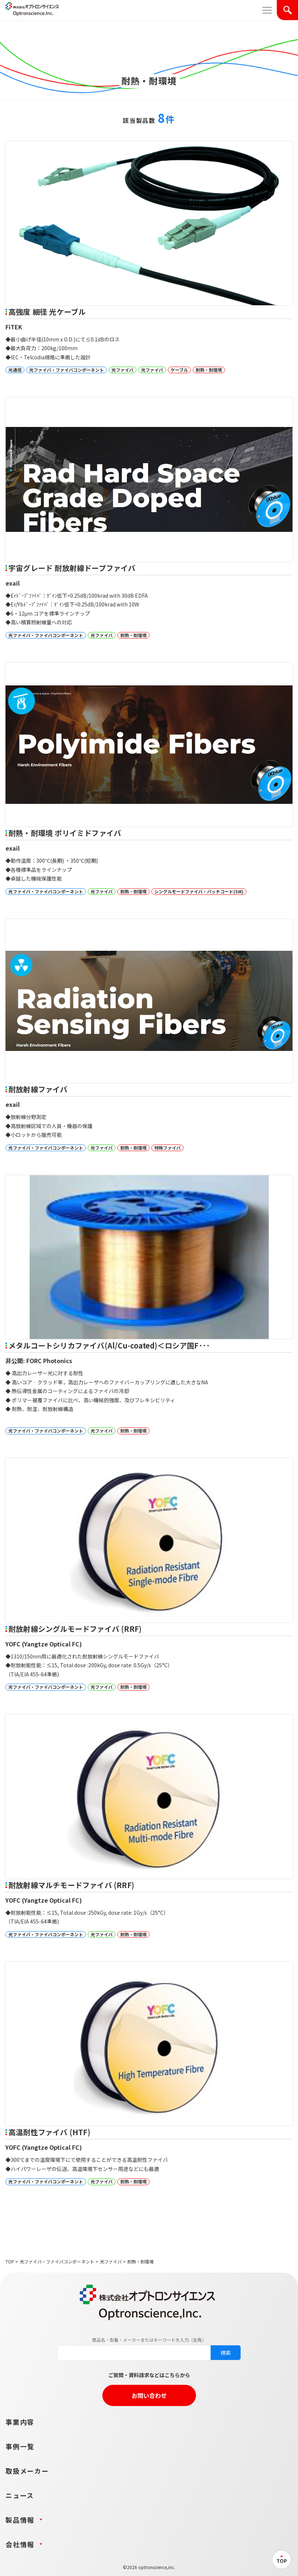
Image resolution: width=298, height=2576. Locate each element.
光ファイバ (111, 2261)
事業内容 (19, 2421)
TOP (9, 2261)
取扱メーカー (27, 2470)
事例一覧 (19, 2446)
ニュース (19, 2495)
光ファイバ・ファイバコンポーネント (57, 2261)
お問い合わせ (149, 2395)
